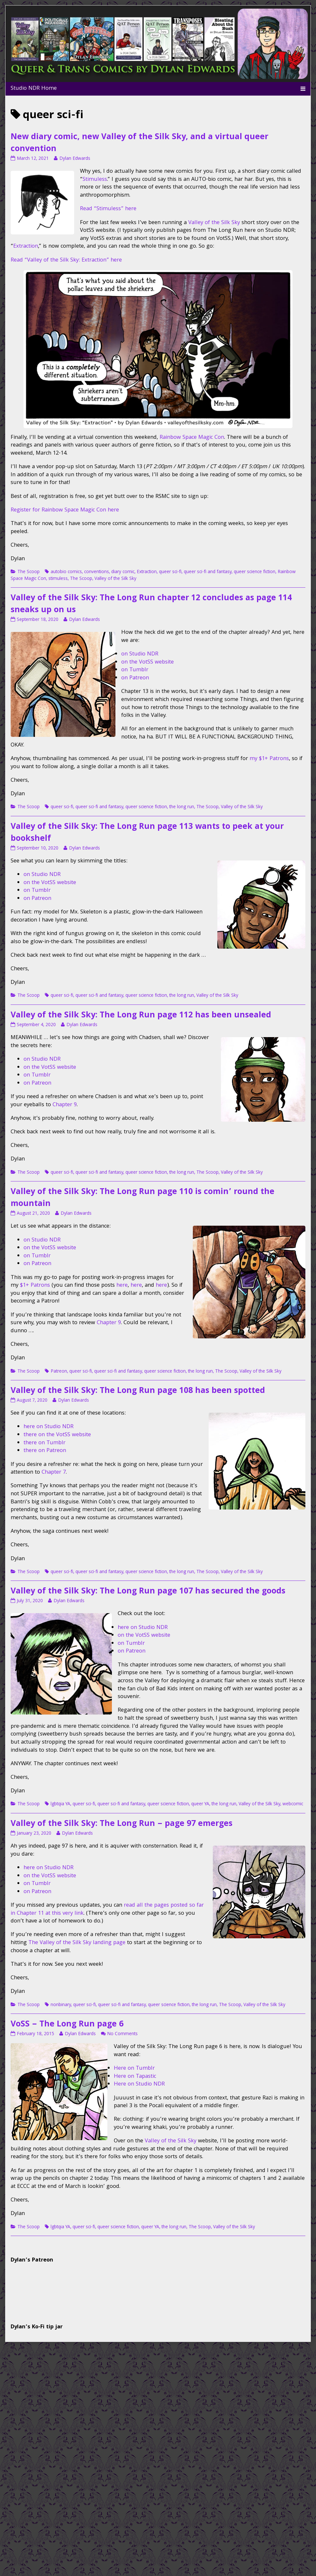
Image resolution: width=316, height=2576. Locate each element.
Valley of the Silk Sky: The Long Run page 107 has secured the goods (148, 1592)
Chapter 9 (65, 1105)
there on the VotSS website (57, 1435)
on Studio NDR (139, 654)
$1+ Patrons (35, 1285)
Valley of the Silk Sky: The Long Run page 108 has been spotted (138, 1391)
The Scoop (28, 572)
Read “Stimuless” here (108, 209)
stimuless (58, 579)
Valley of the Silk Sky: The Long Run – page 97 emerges (121, 1824)
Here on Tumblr (134, 2068)
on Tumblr (134, 670)
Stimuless (95, 179)
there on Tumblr (44, 1443)
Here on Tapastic (135, 2076)
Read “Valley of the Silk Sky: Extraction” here (66, 260)
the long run (181, 807)
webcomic (292, 1804)
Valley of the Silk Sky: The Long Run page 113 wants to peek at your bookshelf (147, 833)
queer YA (200, 1804)
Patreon (59, 1372)
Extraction (25, 246)
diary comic (122, 572)
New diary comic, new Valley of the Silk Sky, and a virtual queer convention (139, 143)
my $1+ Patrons (269, 759)
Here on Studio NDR (139, 2084)
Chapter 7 (54, 1472)
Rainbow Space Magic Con (192, 437)
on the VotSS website (147, 662)
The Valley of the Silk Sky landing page (76, 1943)
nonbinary (61, 2005)
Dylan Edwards (74, 159)
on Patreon (135, 678)
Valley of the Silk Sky (214, 223)
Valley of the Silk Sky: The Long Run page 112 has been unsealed (141, 1016)
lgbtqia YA (60, 1804)
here (122, 1285)
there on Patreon (45, 1451)
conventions (96, 572)
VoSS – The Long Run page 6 (67, 2025)
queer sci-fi (170, 572)
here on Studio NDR (49, 1427)
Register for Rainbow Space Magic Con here (65, 510)
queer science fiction (254, 572)
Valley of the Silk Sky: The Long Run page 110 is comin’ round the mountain (142, 1198)
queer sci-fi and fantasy (208, 572)
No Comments (122, 2034)
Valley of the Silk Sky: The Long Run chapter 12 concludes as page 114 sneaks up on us (151, 604)
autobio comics (66, 572)
